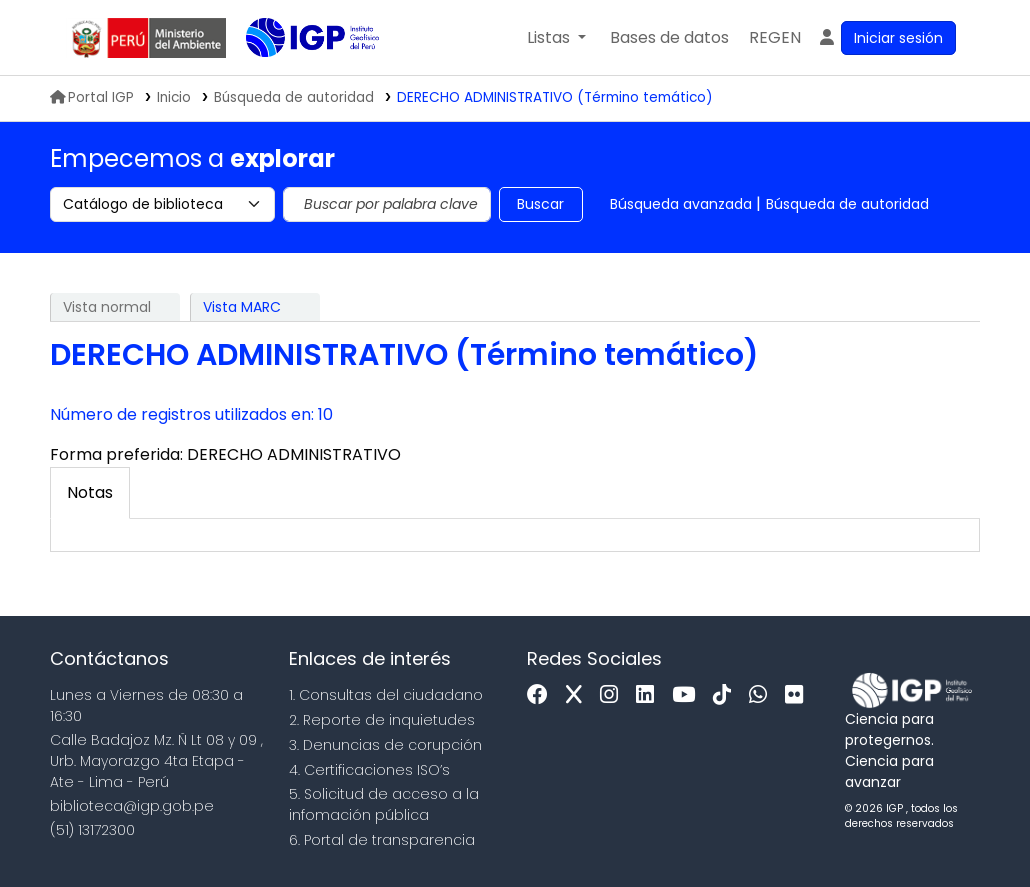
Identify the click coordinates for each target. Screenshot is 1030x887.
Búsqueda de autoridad (847, 204)
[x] (579, 695)
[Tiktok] (727, 695)
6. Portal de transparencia (382, 840)
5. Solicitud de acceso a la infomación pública (384, 804)
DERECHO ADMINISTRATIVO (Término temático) (555, 97)
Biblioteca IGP (296, 78)
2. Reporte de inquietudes (382, 720)
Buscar (540, 204)
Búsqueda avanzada (681, 204)
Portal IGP (92, 97)
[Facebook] (542, 695)
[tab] (90, 493)
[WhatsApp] (763, 695)
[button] (556, 38)
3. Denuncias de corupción (385, 745)
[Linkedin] (650, 695)
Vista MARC (242, 307)
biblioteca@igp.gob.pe (132, 806)
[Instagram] (614, 695)
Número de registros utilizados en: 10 (191, 414)
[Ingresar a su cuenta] (886, 38)
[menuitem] (775, 38)
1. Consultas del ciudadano (386, 695)
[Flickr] (799, 695)
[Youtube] (688, 695)
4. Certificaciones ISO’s (369, 770)
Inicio (174, 97)
